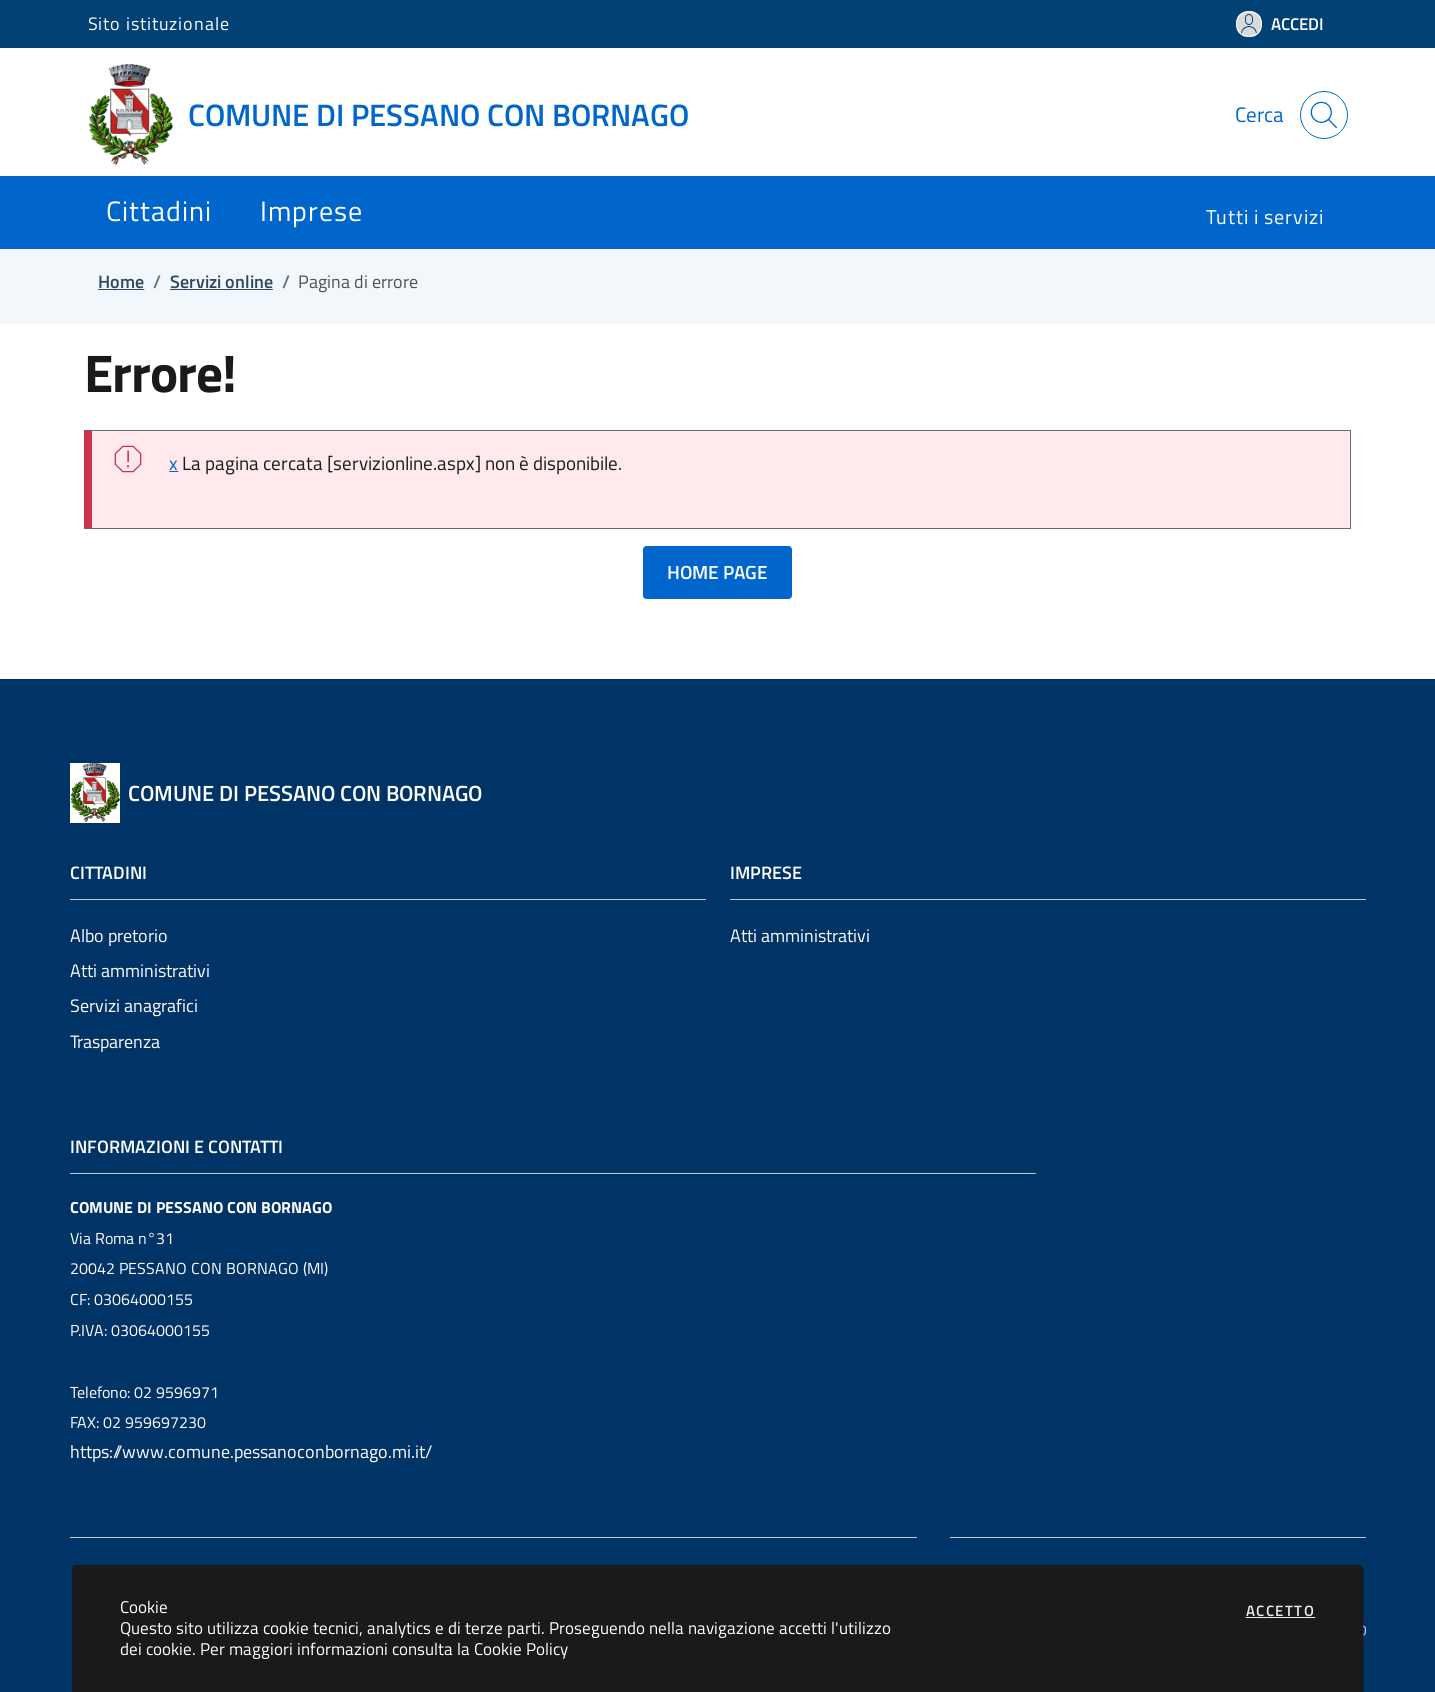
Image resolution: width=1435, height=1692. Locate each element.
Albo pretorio (119, 935)
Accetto (1281, 1610)
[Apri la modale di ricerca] (1324, 115)
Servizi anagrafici (134, 1005)
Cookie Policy (521, 1648)
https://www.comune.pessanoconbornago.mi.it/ (251, 1451)
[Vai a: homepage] (400, 115)
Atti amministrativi (140, 970)
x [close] (173, 463)
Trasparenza (115, 1041)
